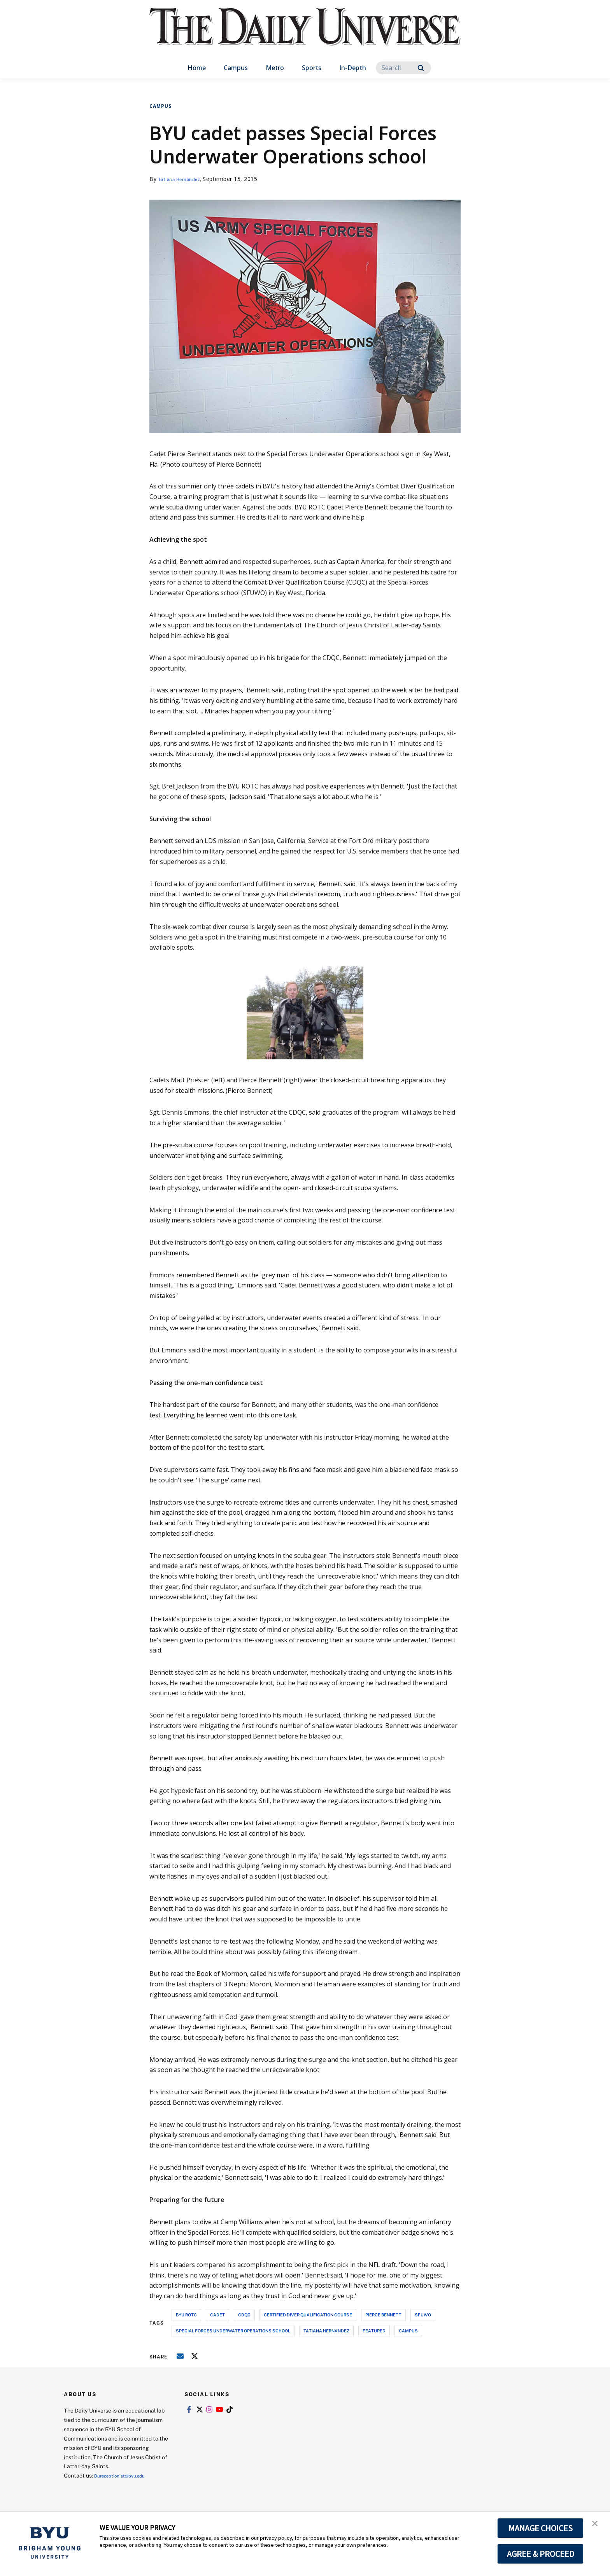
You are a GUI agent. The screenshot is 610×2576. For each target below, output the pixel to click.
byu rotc (186, 2314)
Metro (275, 67)
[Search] (403, 68)
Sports (311, 67)
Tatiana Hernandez (184, 179)
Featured (374, 2330)
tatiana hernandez (326, 2330)
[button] (597, 2526)
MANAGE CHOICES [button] (540, 2528)
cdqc (244, 2314)
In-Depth (352, 67)
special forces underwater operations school (233, 2330)
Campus (236, 67)
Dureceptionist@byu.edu (125, 2475)
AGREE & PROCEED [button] (540, 2553)
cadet (217, 2314)
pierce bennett (383, 2314)
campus (408, 2330)
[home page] (305, 35)
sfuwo (423, 2314)
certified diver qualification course (308, 2314)
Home (197, 67)
